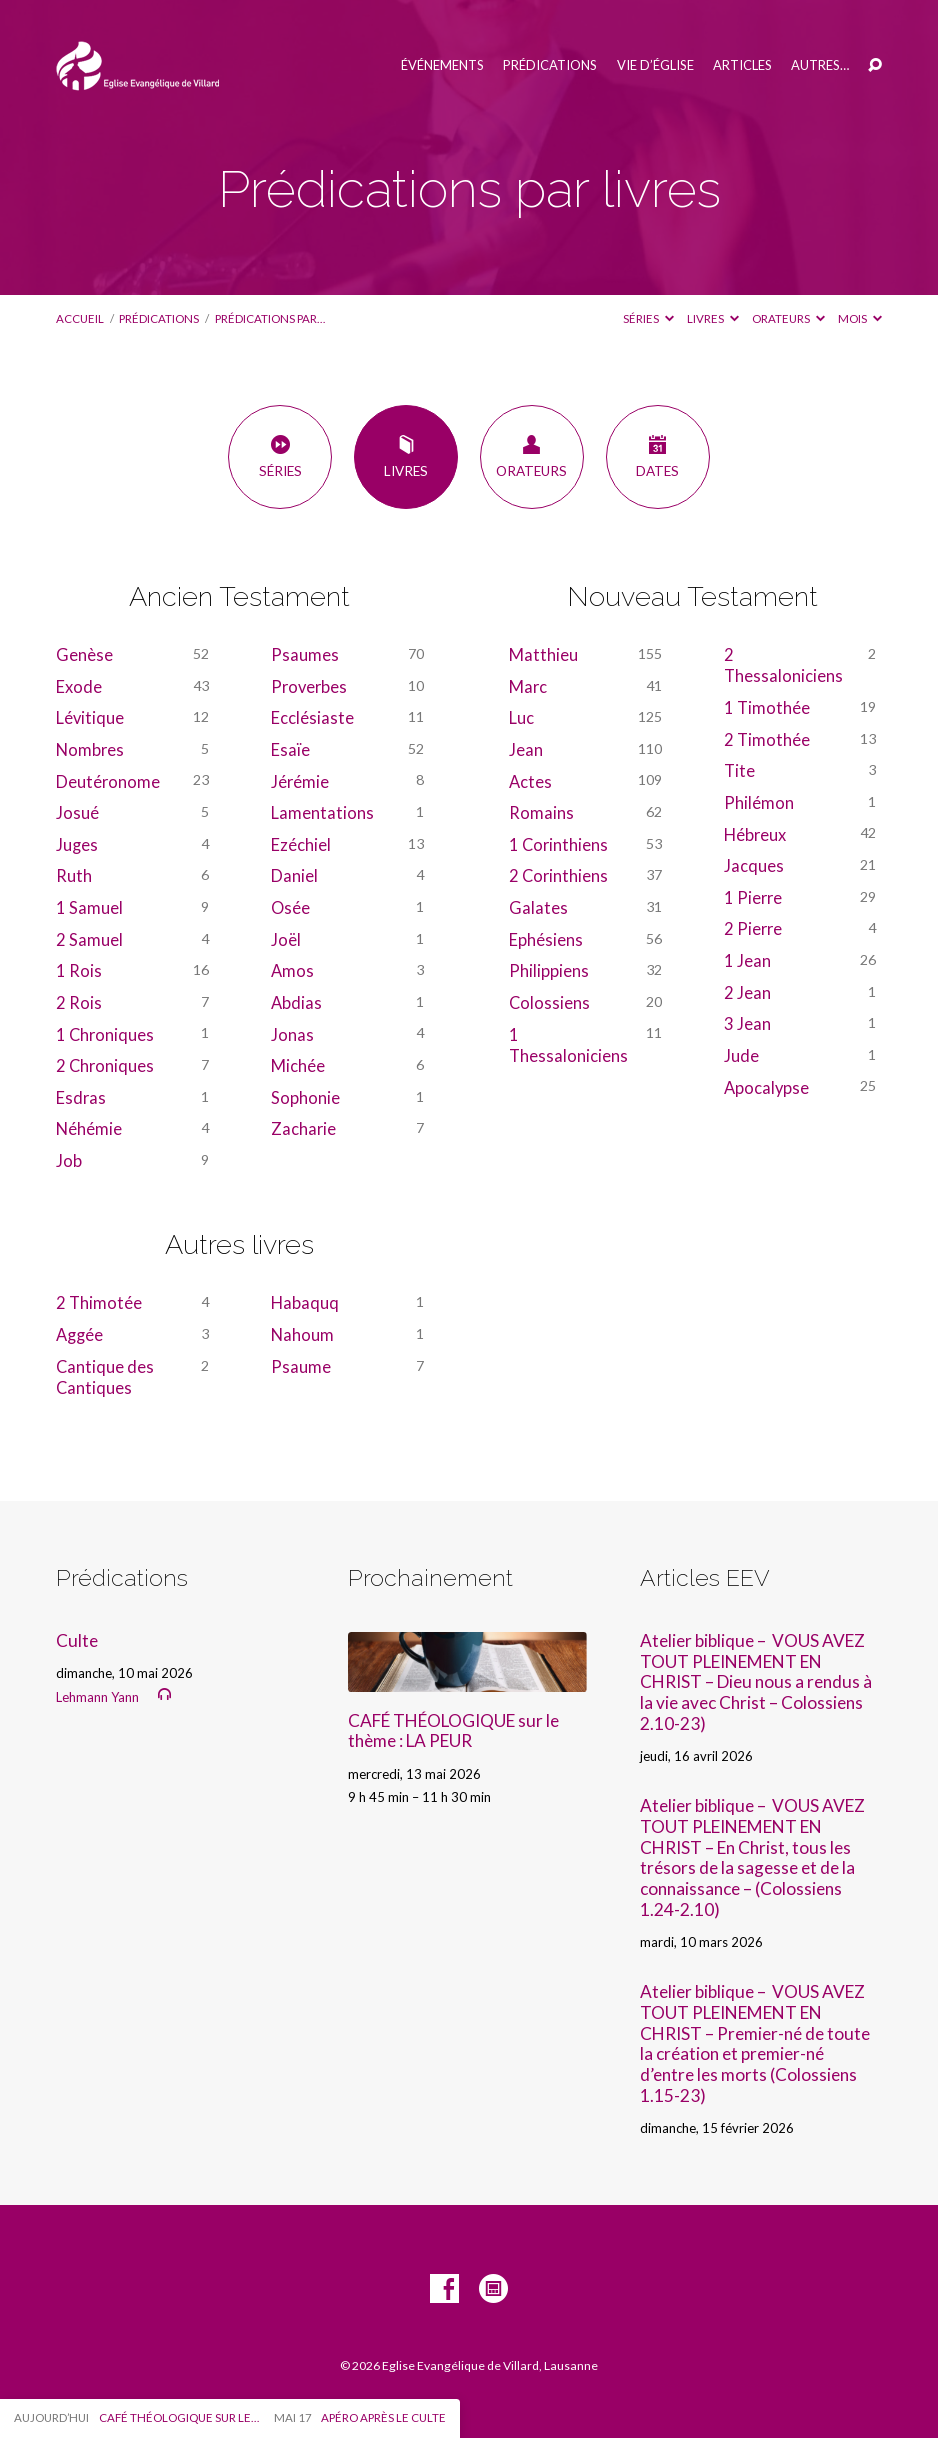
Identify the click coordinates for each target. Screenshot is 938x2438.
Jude (741, 1055)
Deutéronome (108, 781)
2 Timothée (767, 739)
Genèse (84, 654)
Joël (286, 939)
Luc (521, 717)
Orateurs (788, 318)
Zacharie (303, 1128)
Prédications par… (270, 318)
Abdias (296, 1002)
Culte (77, 1640)
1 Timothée (767, 707)
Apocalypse (766, 1087)
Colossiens (549, 1002)
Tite (739, 770)
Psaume (301, 1366)
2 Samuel (89, 939)
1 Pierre (753, 897)
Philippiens (549, 970)
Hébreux (755, 834)
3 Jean (747, 1023)
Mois (860, 318)
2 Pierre (753, 928)
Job (69, 1160)
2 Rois (79, 1002)
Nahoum (302, 1334)
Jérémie (300, 781)
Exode (79, 686)
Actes (530, 781)
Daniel (294, 875)
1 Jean (747, 960)
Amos (292, 970)
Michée (298, 1065)
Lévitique (90, 717)
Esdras (81, 1097)
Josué (77, 812)
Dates (657, 456)
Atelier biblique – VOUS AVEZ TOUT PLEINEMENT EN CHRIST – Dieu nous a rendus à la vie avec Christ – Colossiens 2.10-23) (756, 1682)
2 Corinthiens (558, 875)
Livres (713, 318)
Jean (526, 749)
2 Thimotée (99, 1302)
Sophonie (305, 1097)
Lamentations (322, 812)
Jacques (754, 865)
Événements (442, 65)
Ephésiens (546, 939)
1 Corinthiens (558, 844)
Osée (290, 907)
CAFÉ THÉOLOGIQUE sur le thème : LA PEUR (453, 1731)
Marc (528, 686)
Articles (742, 65)
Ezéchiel (301, 844)
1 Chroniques (105, 1034)
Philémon (759, 802)
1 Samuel (89, 907)
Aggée (79, 1334)
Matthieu (543, 654)
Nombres (90, 749)
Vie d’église (655, 65)
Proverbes (309, 686)
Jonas (292, 1034)
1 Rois (79, 970)
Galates (538, 907)
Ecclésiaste (312, 717)
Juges (77, 844)
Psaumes (305, 654)
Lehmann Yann (97, 1697)
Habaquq (305, 1302)
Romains (541, 812)
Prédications (550, 65)
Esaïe (290, 749)
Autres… (820, 65)
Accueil (80, 318)
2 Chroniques (105, 1065)
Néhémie (89, 1128)
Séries (648, 318)
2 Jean (747, 992)
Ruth (74, 875)
